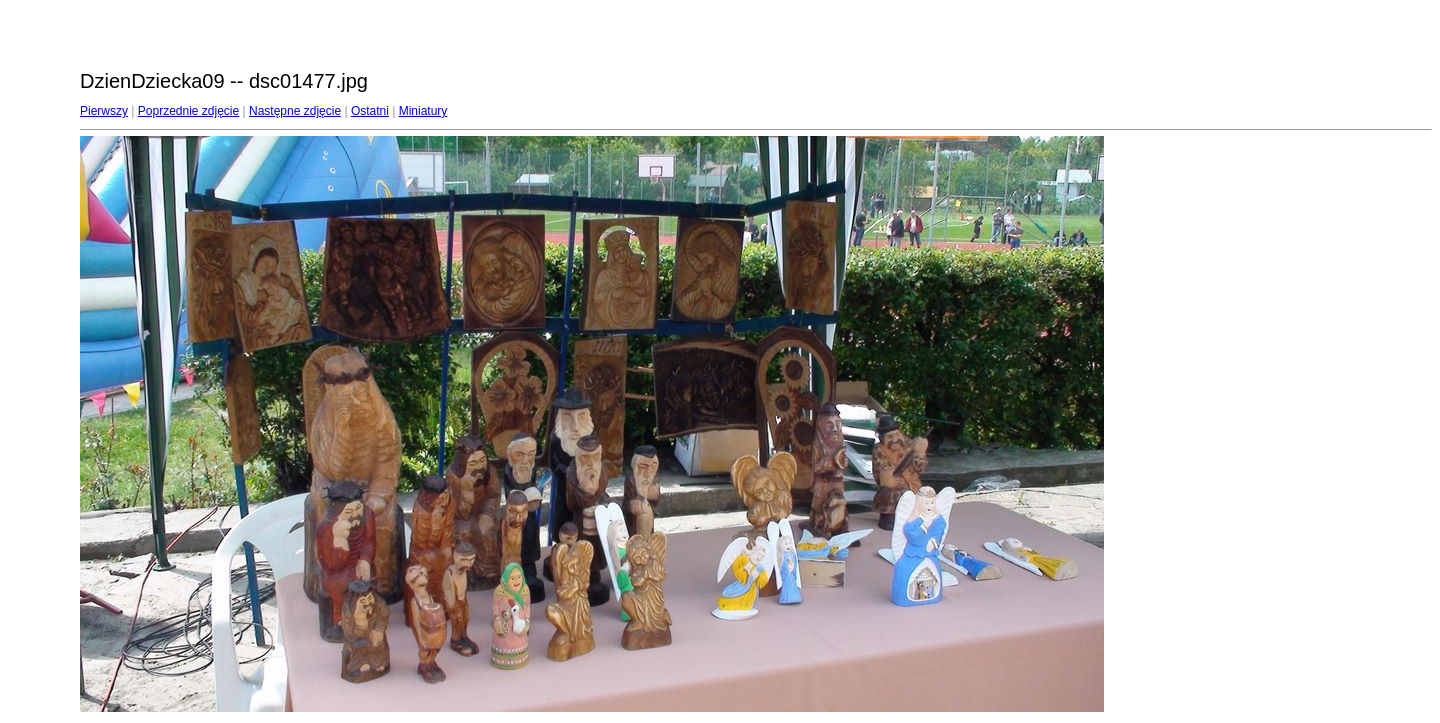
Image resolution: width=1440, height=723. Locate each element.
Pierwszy (104, 111)
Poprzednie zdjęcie (188, 111)
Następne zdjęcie (295, 111)
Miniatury (423, 111)
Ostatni (370, 111)
